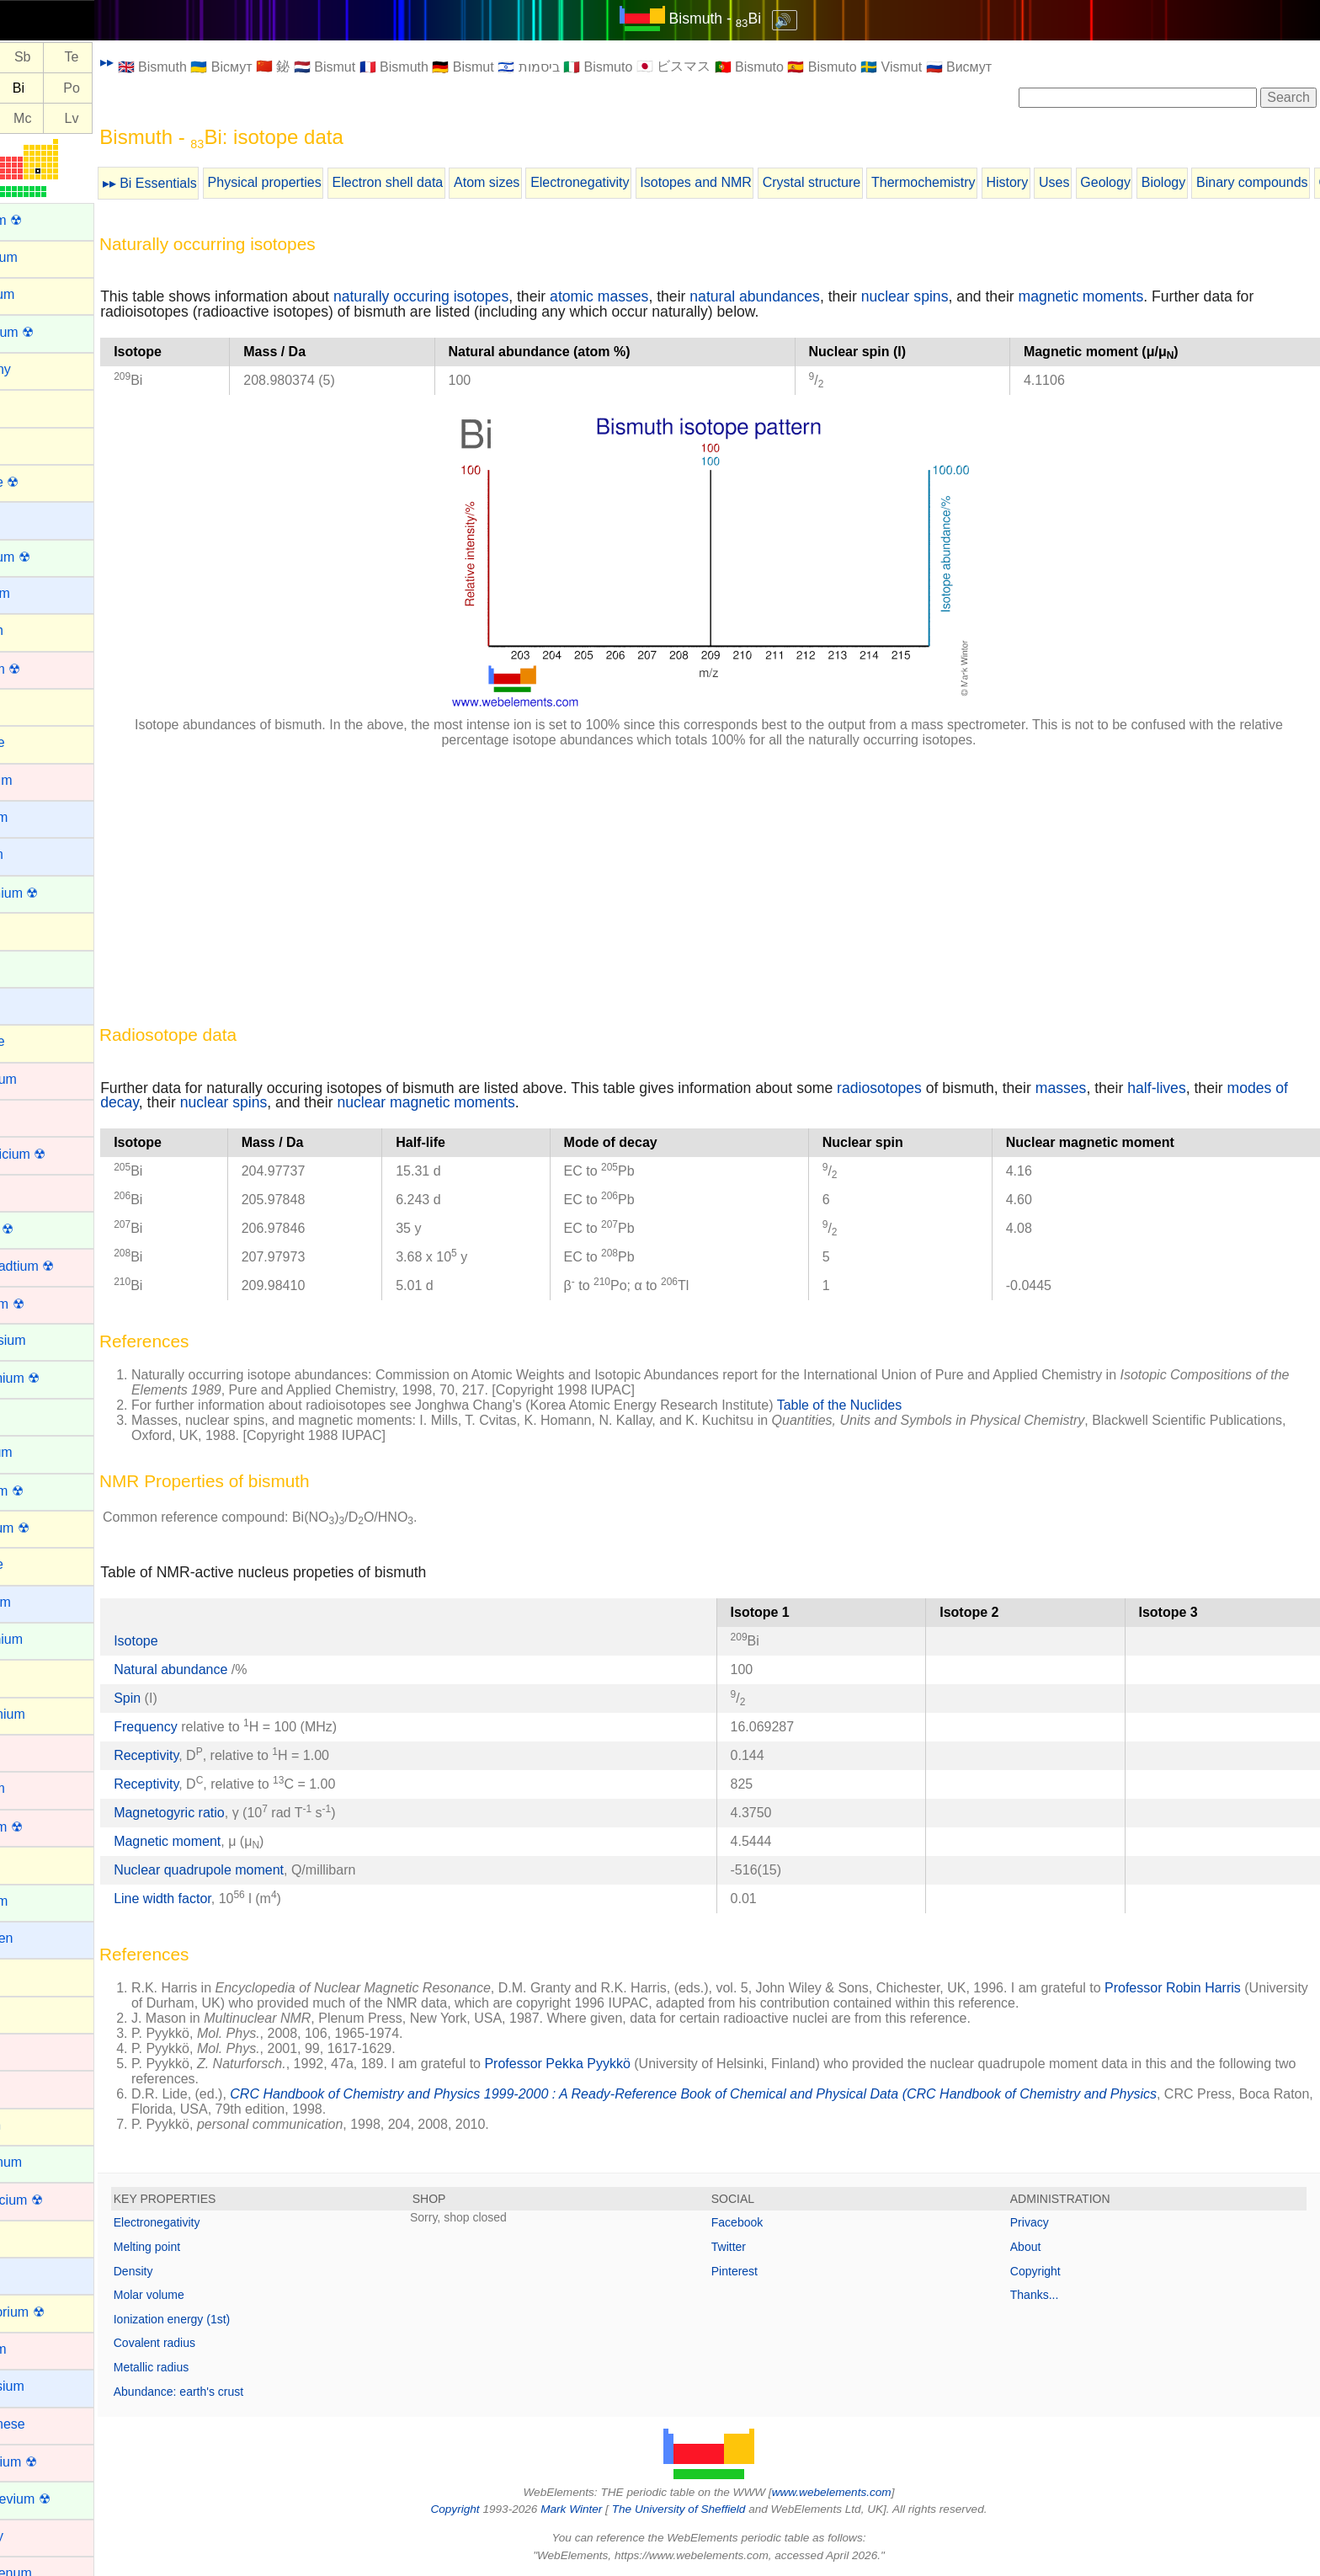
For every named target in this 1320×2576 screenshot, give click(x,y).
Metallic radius (208, 2367)
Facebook (765, 2222)
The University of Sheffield (709, 2509)
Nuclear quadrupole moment (256, 1870)
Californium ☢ (53, 893)
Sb (80, 58)
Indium (32, 1975)
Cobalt (31, 1116)
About (1040, 2246)
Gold (26, 1751)
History (1064, 182)
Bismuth (36, 630)
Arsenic (34, 443)
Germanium (47, 1714)
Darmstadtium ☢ (61, 1266)
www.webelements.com (860, 2492)
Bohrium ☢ (44, 669)
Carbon (34, 929)
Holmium (38, 1901)
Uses (1111, 182)
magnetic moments (1138, 296)
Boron (30, 705)
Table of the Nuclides (897, 1405)
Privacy (1044, 2222)
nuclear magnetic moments (548, 1102)
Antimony (40, 369)
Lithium (34, 2274)
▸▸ (164, 62)
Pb (31, 88)
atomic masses (656, 296)
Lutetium (37, 2349)
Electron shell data (445, 182)
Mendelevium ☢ (60, 2499)
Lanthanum (45, 2162)
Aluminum (42, 294)
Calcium (36, 854)
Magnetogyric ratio (226, 1812)
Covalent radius (212, 2342)
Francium (40, 1602)
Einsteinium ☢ (54, 1378)
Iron (23, 2087)
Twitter (757, 2246)
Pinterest (763, 2271)
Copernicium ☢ (57, 1154)
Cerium (34, 967)
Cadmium (40, 780)
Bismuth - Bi (744, 18)
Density (190, 2271)
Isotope (193, 1641)
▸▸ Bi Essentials (207, 183)
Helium (33, 1863)
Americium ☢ (51, 332)
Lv (129, 118)
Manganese (47, 2424)
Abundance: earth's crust (236, 2391)
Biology (1221, 182)
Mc (79, 118)
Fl (30, 118)
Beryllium (39, 593)
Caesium (38, 817)
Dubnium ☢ (46, 1304)
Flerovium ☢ (49, 1528)
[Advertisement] (660, 879)
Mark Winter (600, 2509)
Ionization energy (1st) (229, 2319)
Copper (34, 1191)
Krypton (35, 2125)
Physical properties (322, 182)
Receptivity (203, 1755)
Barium (33, 518)
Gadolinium (46, 1639)
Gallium (34, 1676)
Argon (30, 406)
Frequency (203, 1727)
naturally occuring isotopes (478, 296)
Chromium (43, 1079)
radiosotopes (936, 1088)
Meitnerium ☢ (53, 2462)
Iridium (32, 2050)
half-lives (1213, 1088)
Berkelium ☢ (50, 557)
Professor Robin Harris (1230, 1988)
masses (1118, 1088)
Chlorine (37, 1041)
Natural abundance (230, 1669)
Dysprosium (47, 1340)
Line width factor (220, 1898)
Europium (40, 1452)
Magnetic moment (224, 1841)
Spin (184, 1698)
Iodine (30, 2013)
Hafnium (37, 1788)
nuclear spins (962, 296)
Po (128, 88)
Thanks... (1049, 2294)
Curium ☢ (41, 1229)
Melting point (204, 2246)
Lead (27, 2237)
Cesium (34, 1004)
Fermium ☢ (46, 1491)
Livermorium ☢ (56, 2312)
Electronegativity (637, 182)
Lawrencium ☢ (56, 2200)
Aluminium (43, 257)
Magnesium (47, 2386)
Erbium (33, 1415)
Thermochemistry (981, 182)
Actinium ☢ (45, 220)
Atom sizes (544, 182)
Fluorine (36, 1564)
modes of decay (209, 1102)
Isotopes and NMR (753, 182)
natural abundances (812, 296)
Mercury (36, 2536)
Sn (31, 58)
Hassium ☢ (46, 1827)
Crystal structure (869, 182)
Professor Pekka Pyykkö (615, 2063)
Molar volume (206, 2294)
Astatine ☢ (44, 482)
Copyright (1050, 2271)
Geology (1162, 182)
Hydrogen (41, 1938)
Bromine (37, 742)
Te (129, 58)
